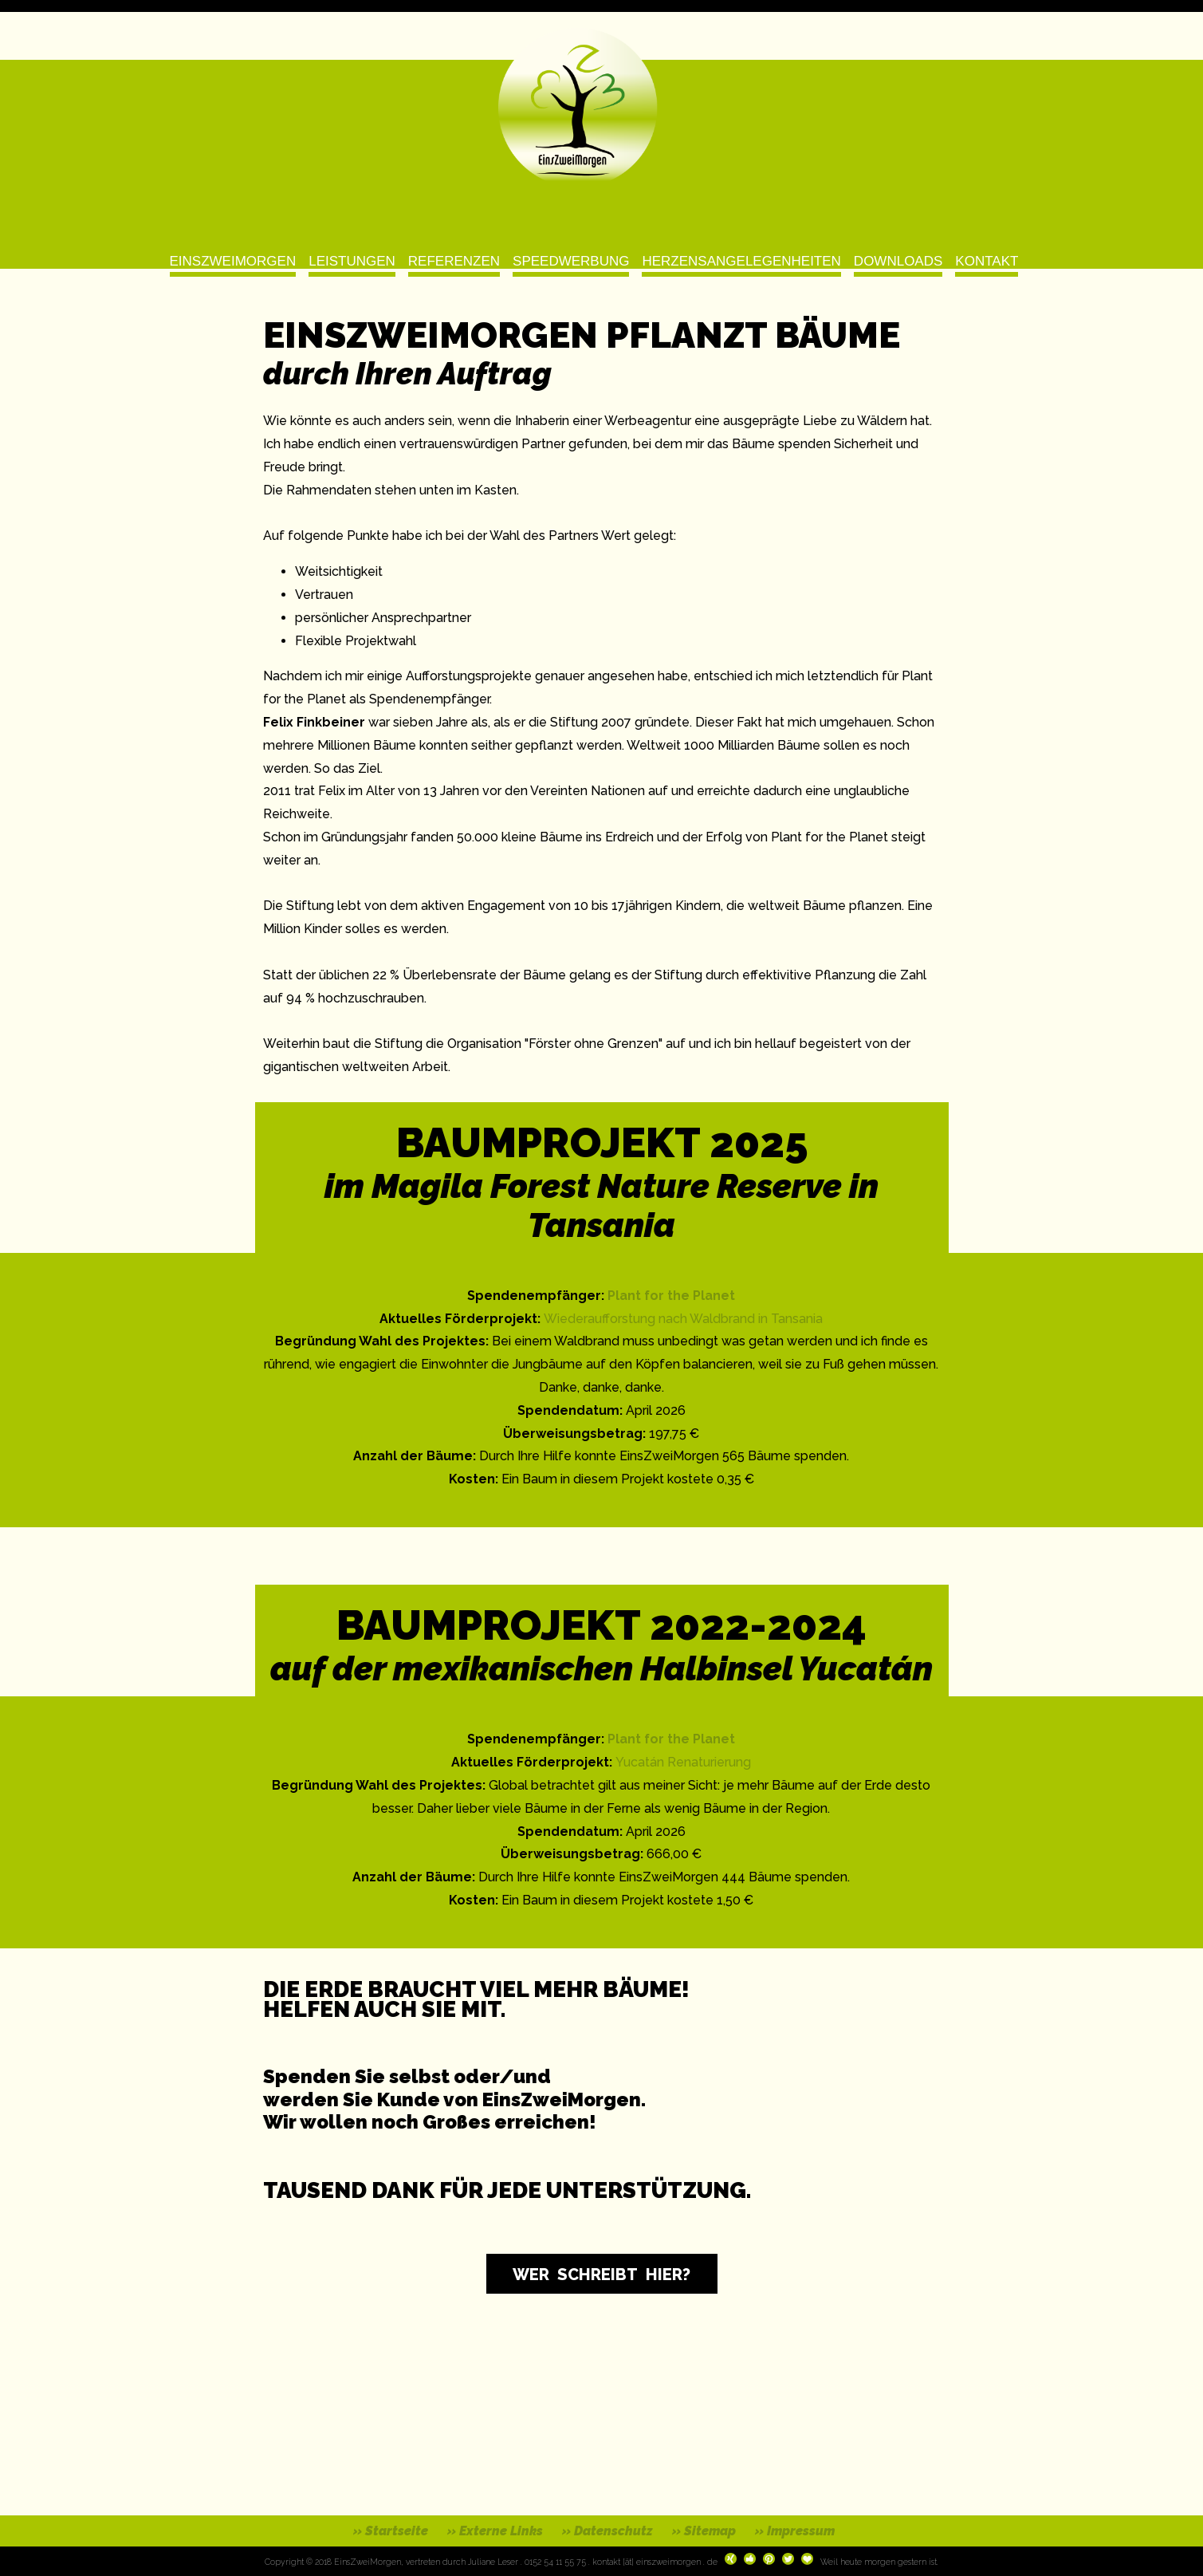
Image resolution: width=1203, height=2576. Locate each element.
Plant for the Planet (671, 1295)
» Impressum (795, 2531)
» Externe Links (495, 2531)
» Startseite (390, 2531)
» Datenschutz (607, 2531)
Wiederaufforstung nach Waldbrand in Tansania (683, 1318)
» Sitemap (704, 2531)
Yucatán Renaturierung (683, 1762)
